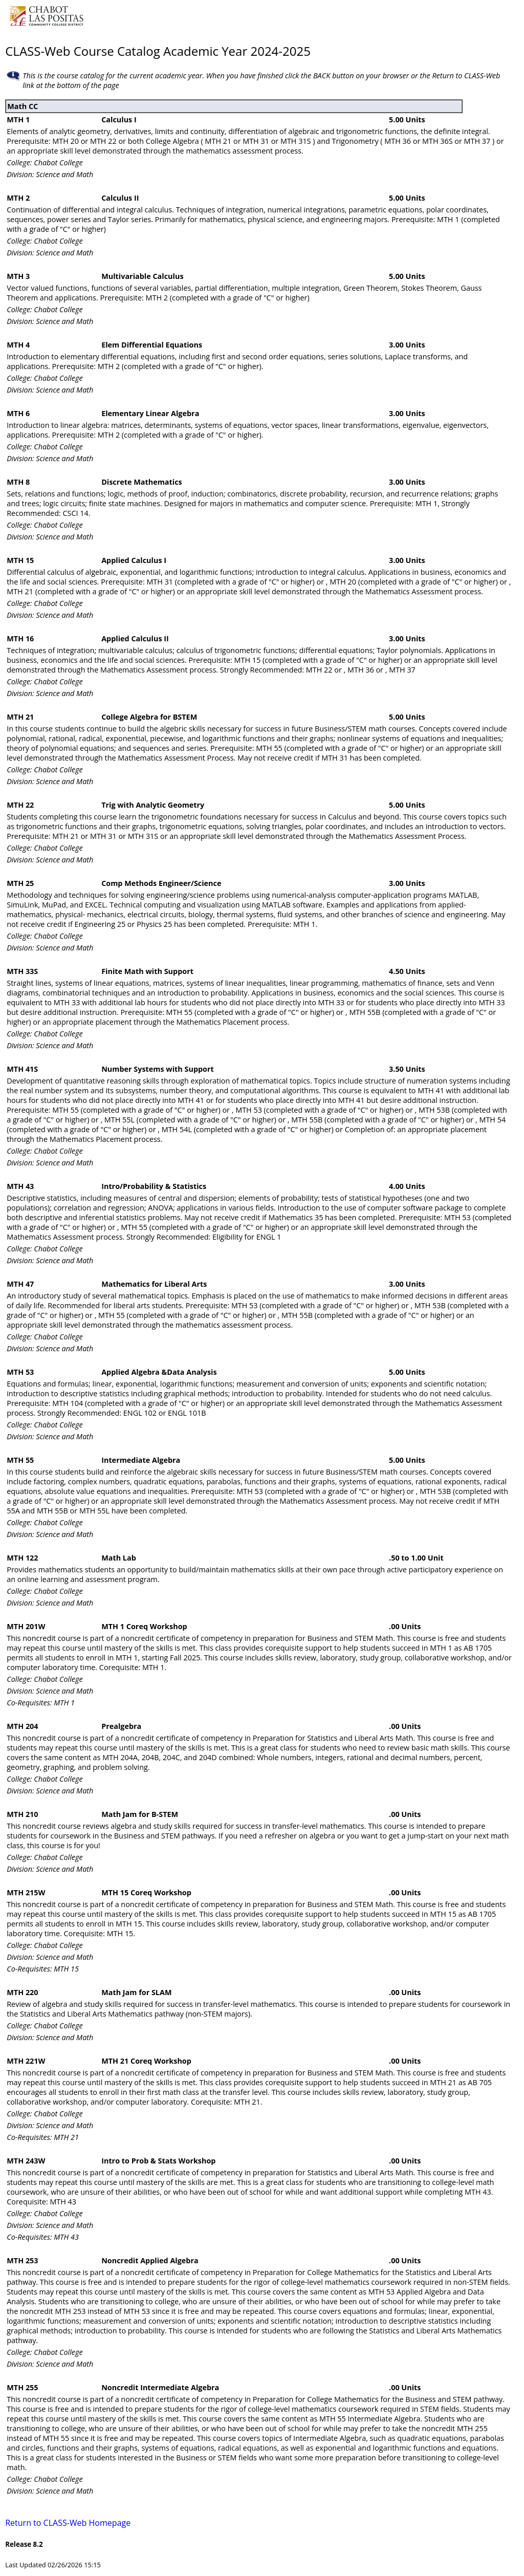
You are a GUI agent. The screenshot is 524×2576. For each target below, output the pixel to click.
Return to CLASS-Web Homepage (67, 2522)
